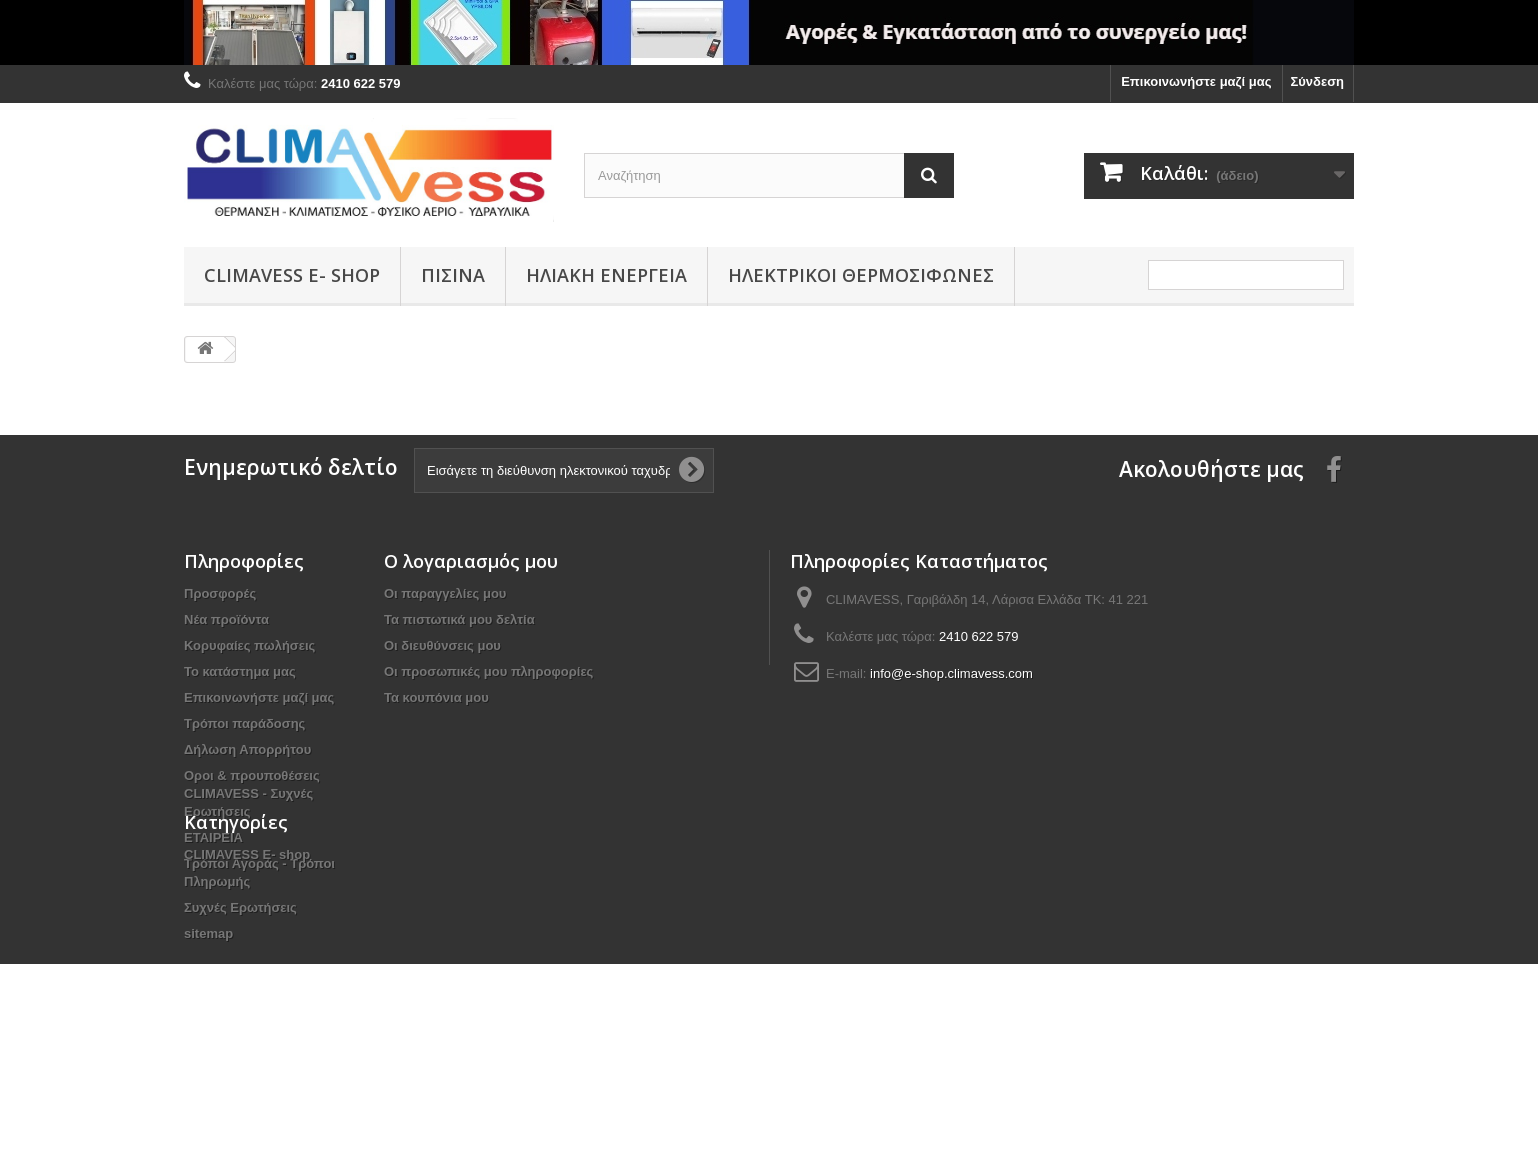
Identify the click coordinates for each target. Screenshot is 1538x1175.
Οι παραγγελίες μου (445, 593)
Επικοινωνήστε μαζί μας (1196, 81)
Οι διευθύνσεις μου (442, 645)
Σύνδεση (1318, 81)
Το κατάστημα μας (240, 671)
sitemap (208, 933)
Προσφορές (220, 593)
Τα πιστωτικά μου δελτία (459, 619)
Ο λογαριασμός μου (471, 561)
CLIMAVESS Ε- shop (292, 275)
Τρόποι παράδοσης (244, 723)
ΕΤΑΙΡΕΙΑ (213, 837)
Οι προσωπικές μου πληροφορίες (488, 671)
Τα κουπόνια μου (436, 697)
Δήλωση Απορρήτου (247, 749)
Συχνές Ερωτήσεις (240, 907)
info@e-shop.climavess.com (951, 673)
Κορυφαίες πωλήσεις (249, 645)
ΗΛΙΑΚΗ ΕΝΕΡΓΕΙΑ (606, 275)
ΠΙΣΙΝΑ (453, 275)
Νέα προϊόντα (226, 619)
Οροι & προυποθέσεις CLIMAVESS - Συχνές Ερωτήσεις (252, 793)
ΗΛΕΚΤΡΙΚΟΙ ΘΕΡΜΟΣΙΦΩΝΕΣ (861, 275)
